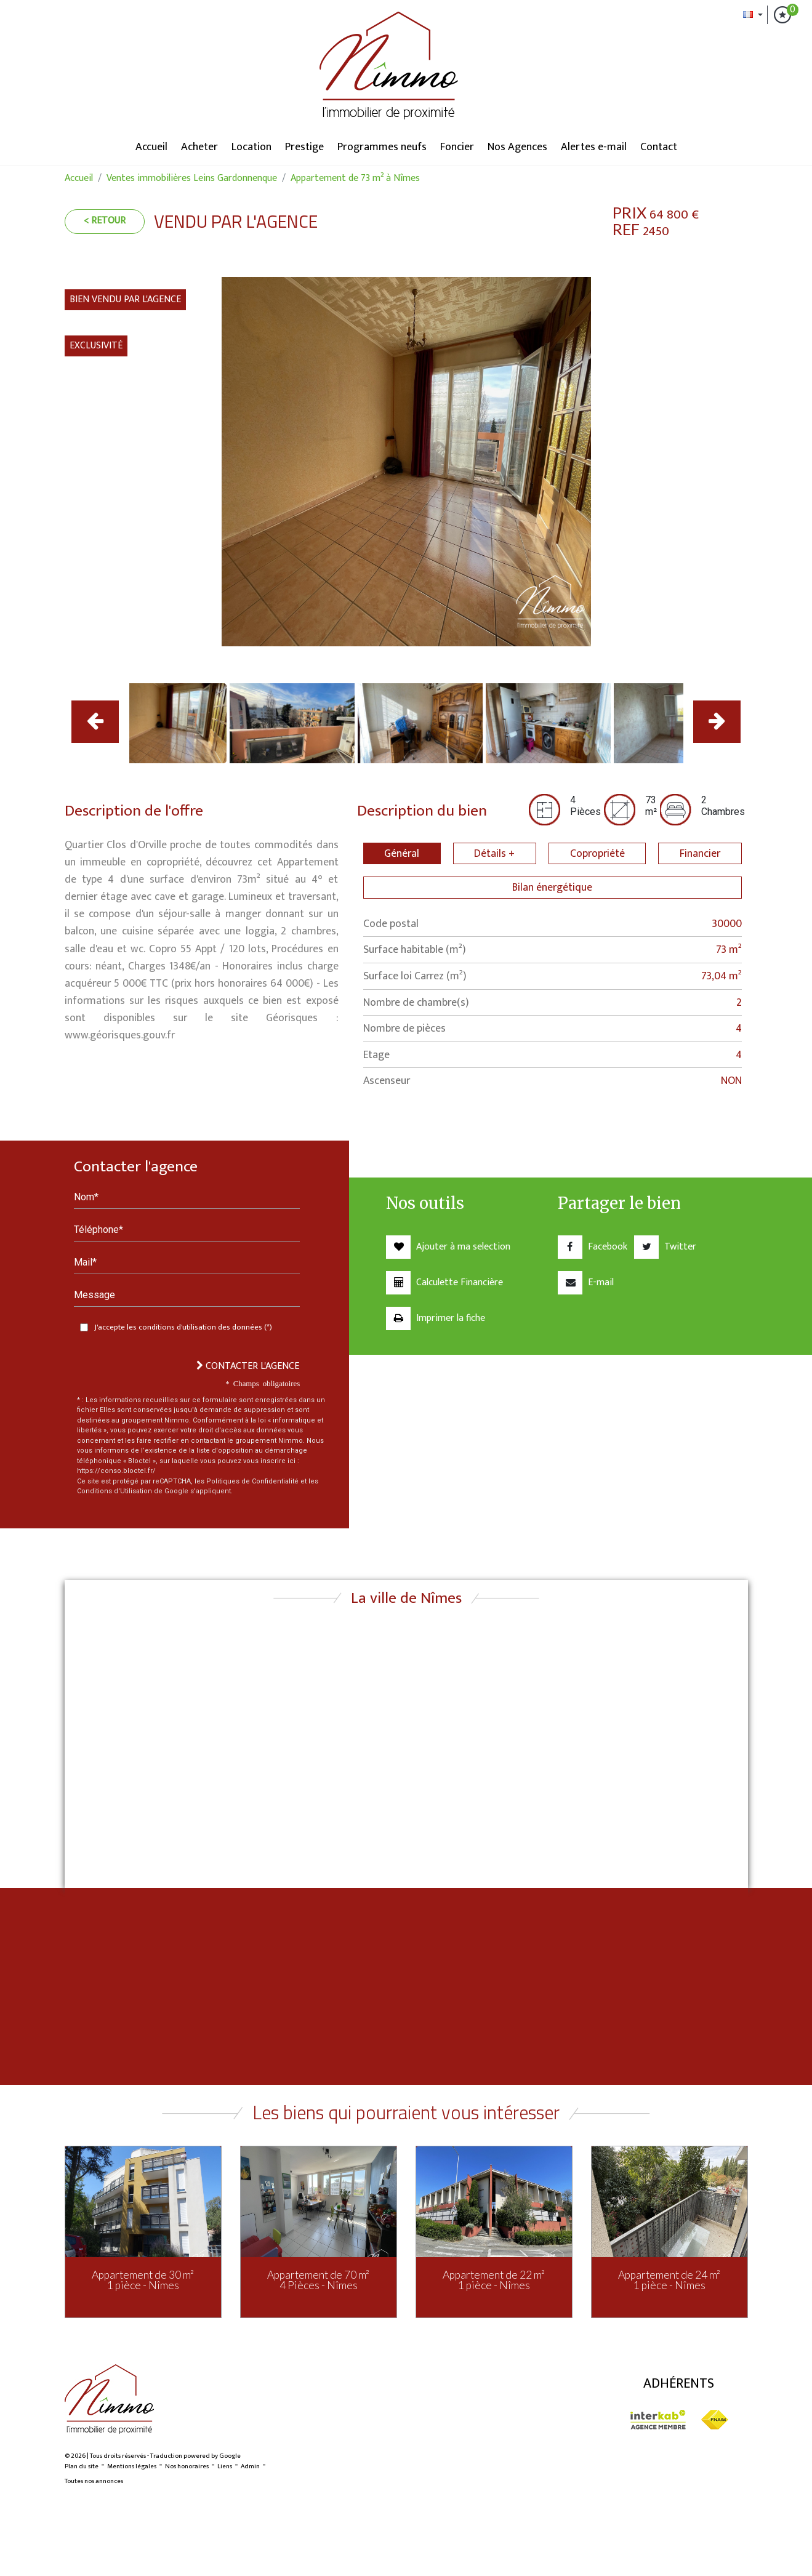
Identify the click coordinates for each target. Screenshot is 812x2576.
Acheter (199, 147)
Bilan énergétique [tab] (552, 887)
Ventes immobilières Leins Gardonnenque (192, 178)
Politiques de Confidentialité (252, 1481)
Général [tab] (401, 853)
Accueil (151, 147)
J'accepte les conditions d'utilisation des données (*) (183, 1327)
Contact (658, 147)
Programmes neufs (382, 147)
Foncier (457, 147)
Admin (250, 2466)
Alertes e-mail (594, 147)
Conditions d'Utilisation (114, 1491)
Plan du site (81, 2466)
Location (251, 147)
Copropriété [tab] (597, 853)
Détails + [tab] (494, 853)
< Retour (105, 220)
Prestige (304, 147)
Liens (224, 2466)
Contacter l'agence (247, 1366)
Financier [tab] (700, 853)
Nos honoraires (187, 2466)
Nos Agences (517, 147)
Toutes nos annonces (94, 2481)
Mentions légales (131, 2466)
